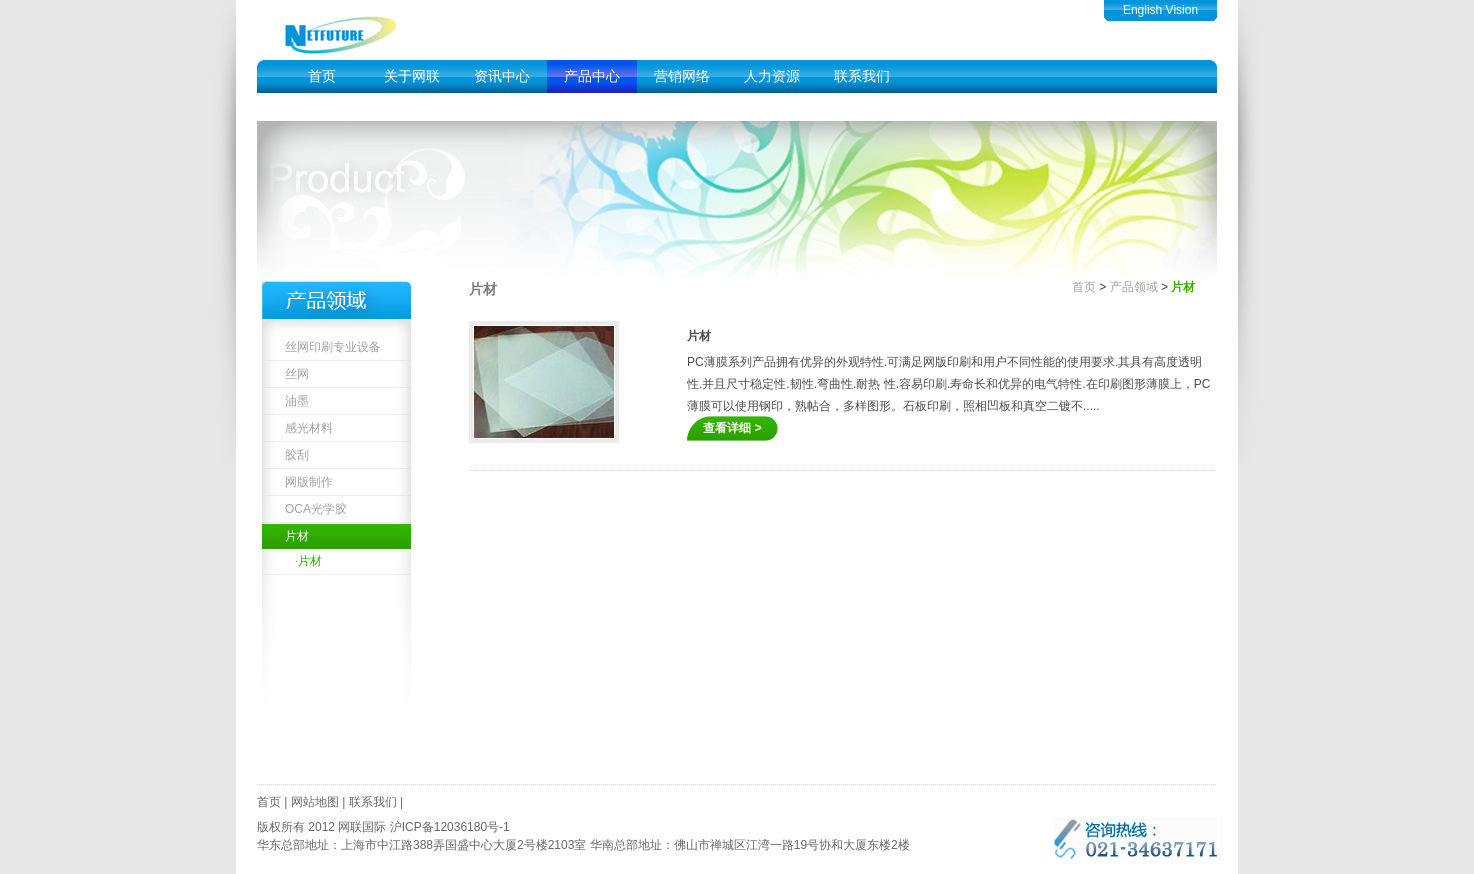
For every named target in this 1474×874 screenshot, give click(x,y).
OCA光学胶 (316, 509)
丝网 (297, 374)
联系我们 (862, 76)
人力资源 (772, 76)
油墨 (297, 401)
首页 (322, 76)
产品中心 (592, 76)
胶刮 (297, 455)
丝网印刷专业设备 (333, 347)
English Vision (1160, 10)
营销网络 (682, 76)
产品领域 (1134, 287)
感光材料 (309, 428)
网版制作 (309, 482)
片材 (297, 536)
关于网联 (412, 76)
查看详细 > (732, 428)
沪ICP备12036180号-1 (450, 827)
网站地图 (315, 802)
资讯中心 (502, 76)
